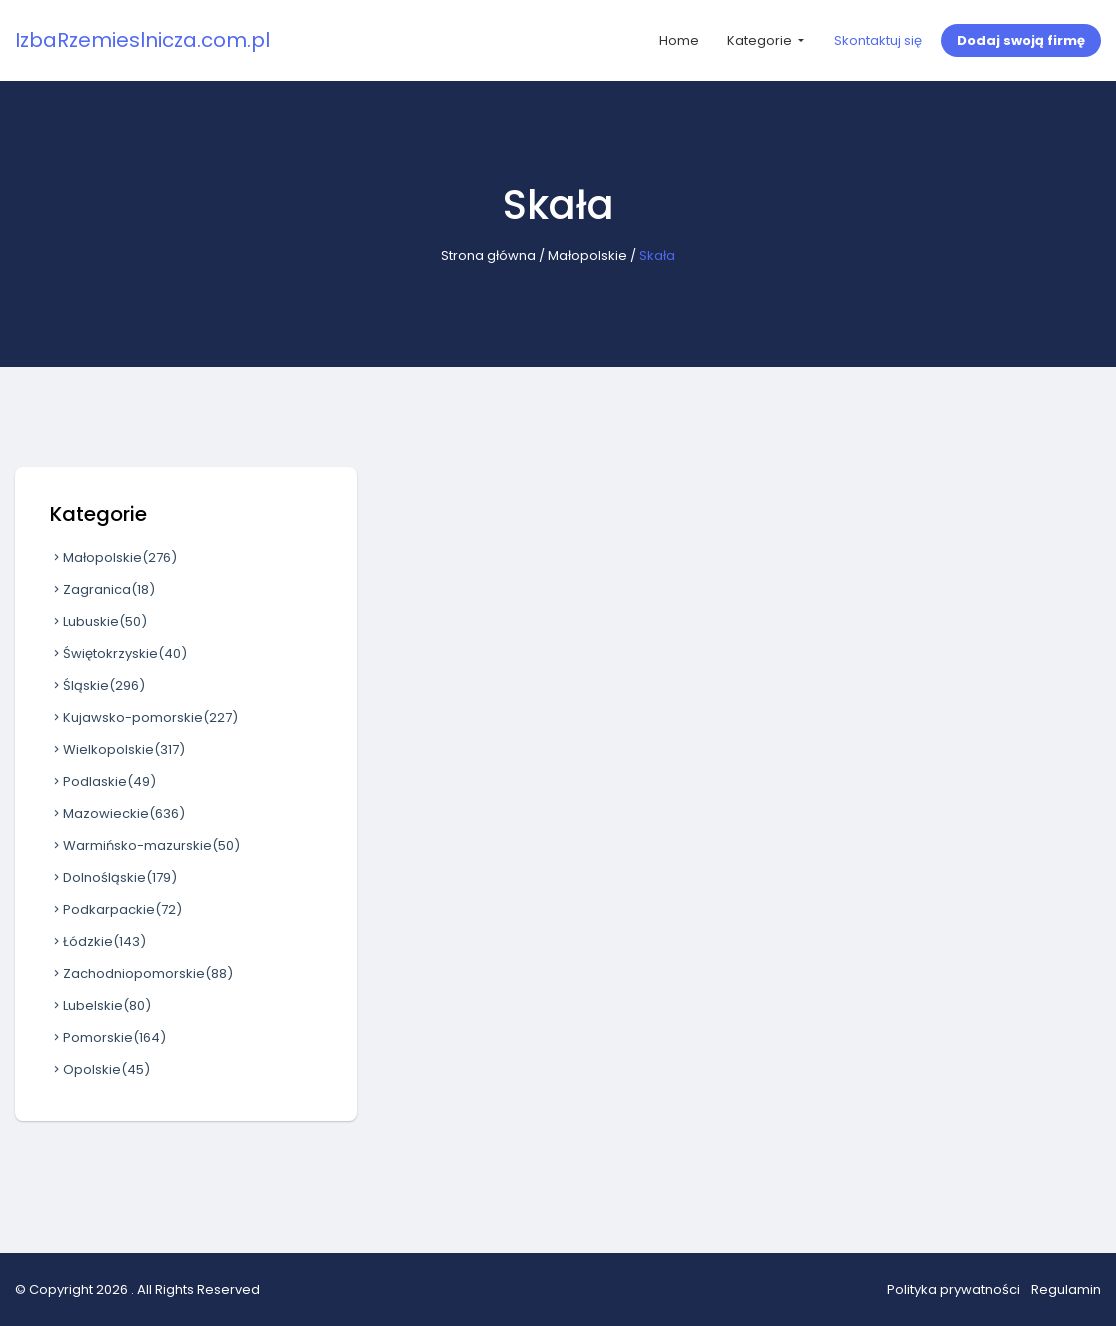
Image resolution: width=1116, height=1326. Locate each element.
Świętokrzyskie (118, 653)
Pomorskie (108, 1037)
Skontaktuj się (878, 40)
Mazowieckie (117, 813)
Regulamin (1066, 1289)
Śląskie (97, 685)
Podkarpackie (116, 909)
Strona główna (488, 255)
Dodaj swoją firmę (1021, 40)
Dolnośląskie (113, 877)
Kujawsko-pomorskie (144, 717)
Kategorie (761, 40)
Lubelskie (100, 1005)
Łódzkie (98, 941)
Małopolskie (587, 255)
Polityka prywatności (953, 1289)
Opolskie (100, 1069)
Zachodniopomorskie (141, 973)
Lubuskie (98, 621)
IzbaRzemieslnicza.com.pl (142, 40)
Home (679, 40)
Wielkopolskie (117, 749)
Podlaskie (103, 781)
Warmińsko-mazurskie (145, 845)
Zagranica (102, 589)
